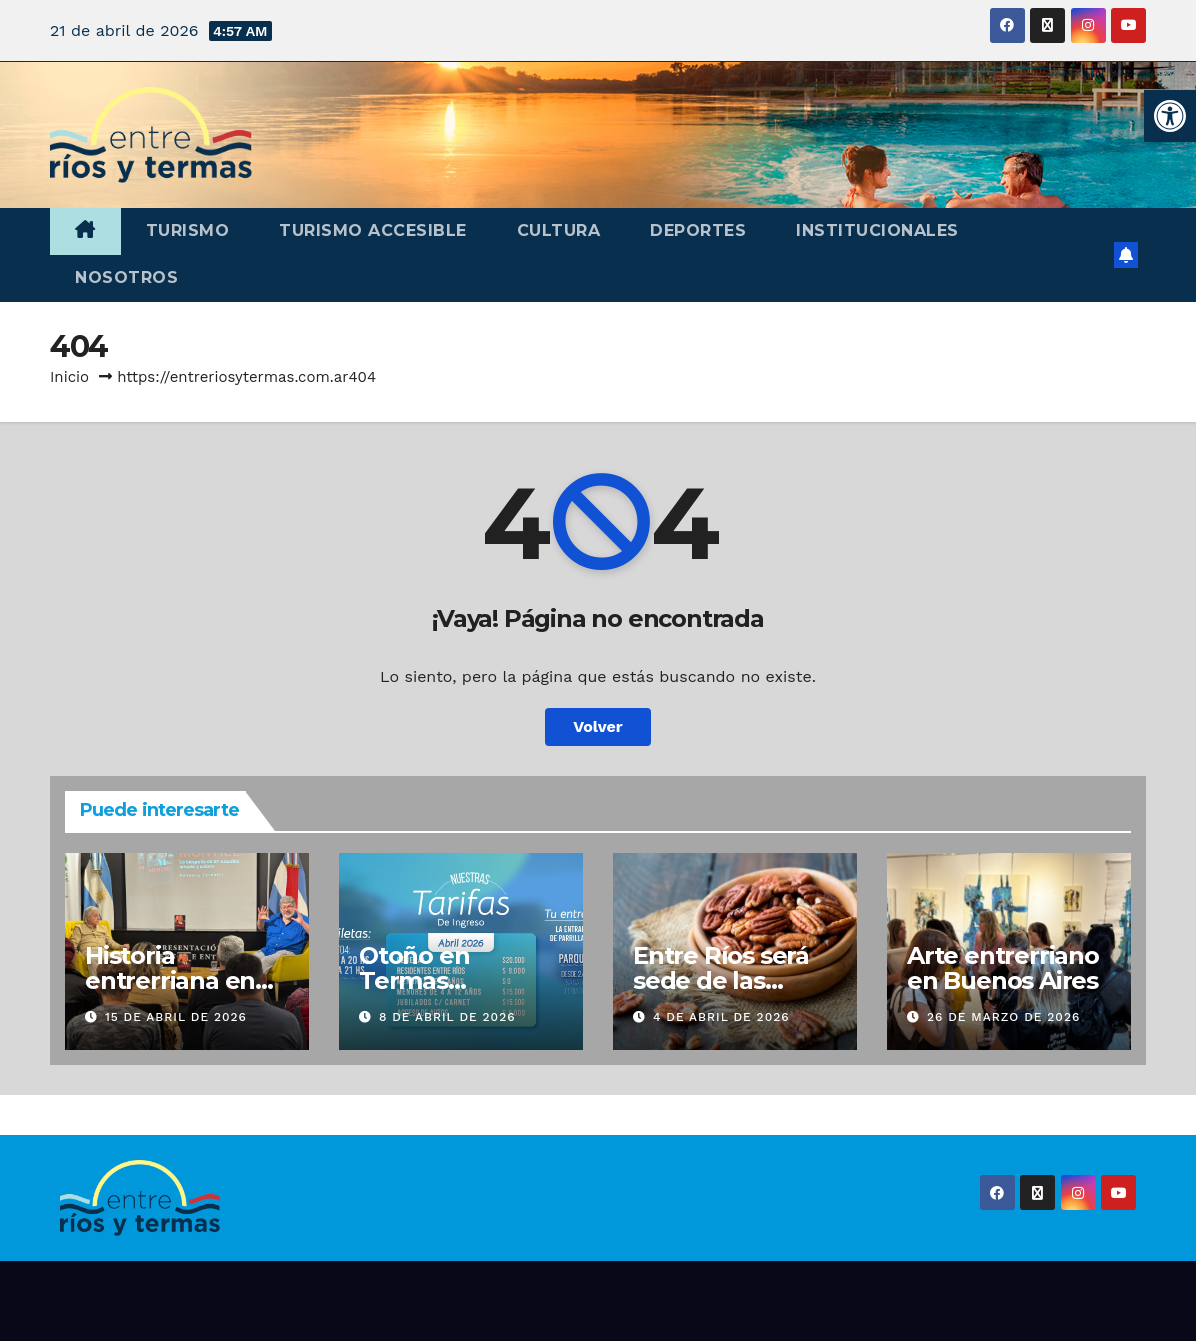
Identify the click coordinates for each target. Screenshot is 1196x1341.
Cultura (559, 230)
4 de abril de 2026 (721, 1017)
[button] (1170, 116)
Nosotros (126, 277)
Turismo (188, 230)
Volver (598, 726)
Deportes (698, 230)
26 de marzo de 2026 (1003, 1017)
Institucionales (877, 230)
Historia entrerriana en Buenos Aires (170, 980)
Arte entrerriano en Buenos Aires (1003, 968)
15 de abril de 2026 (176, 1017)
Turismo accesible (373, 230)
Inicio (69, 377)
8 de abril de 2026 (447, 1017)
